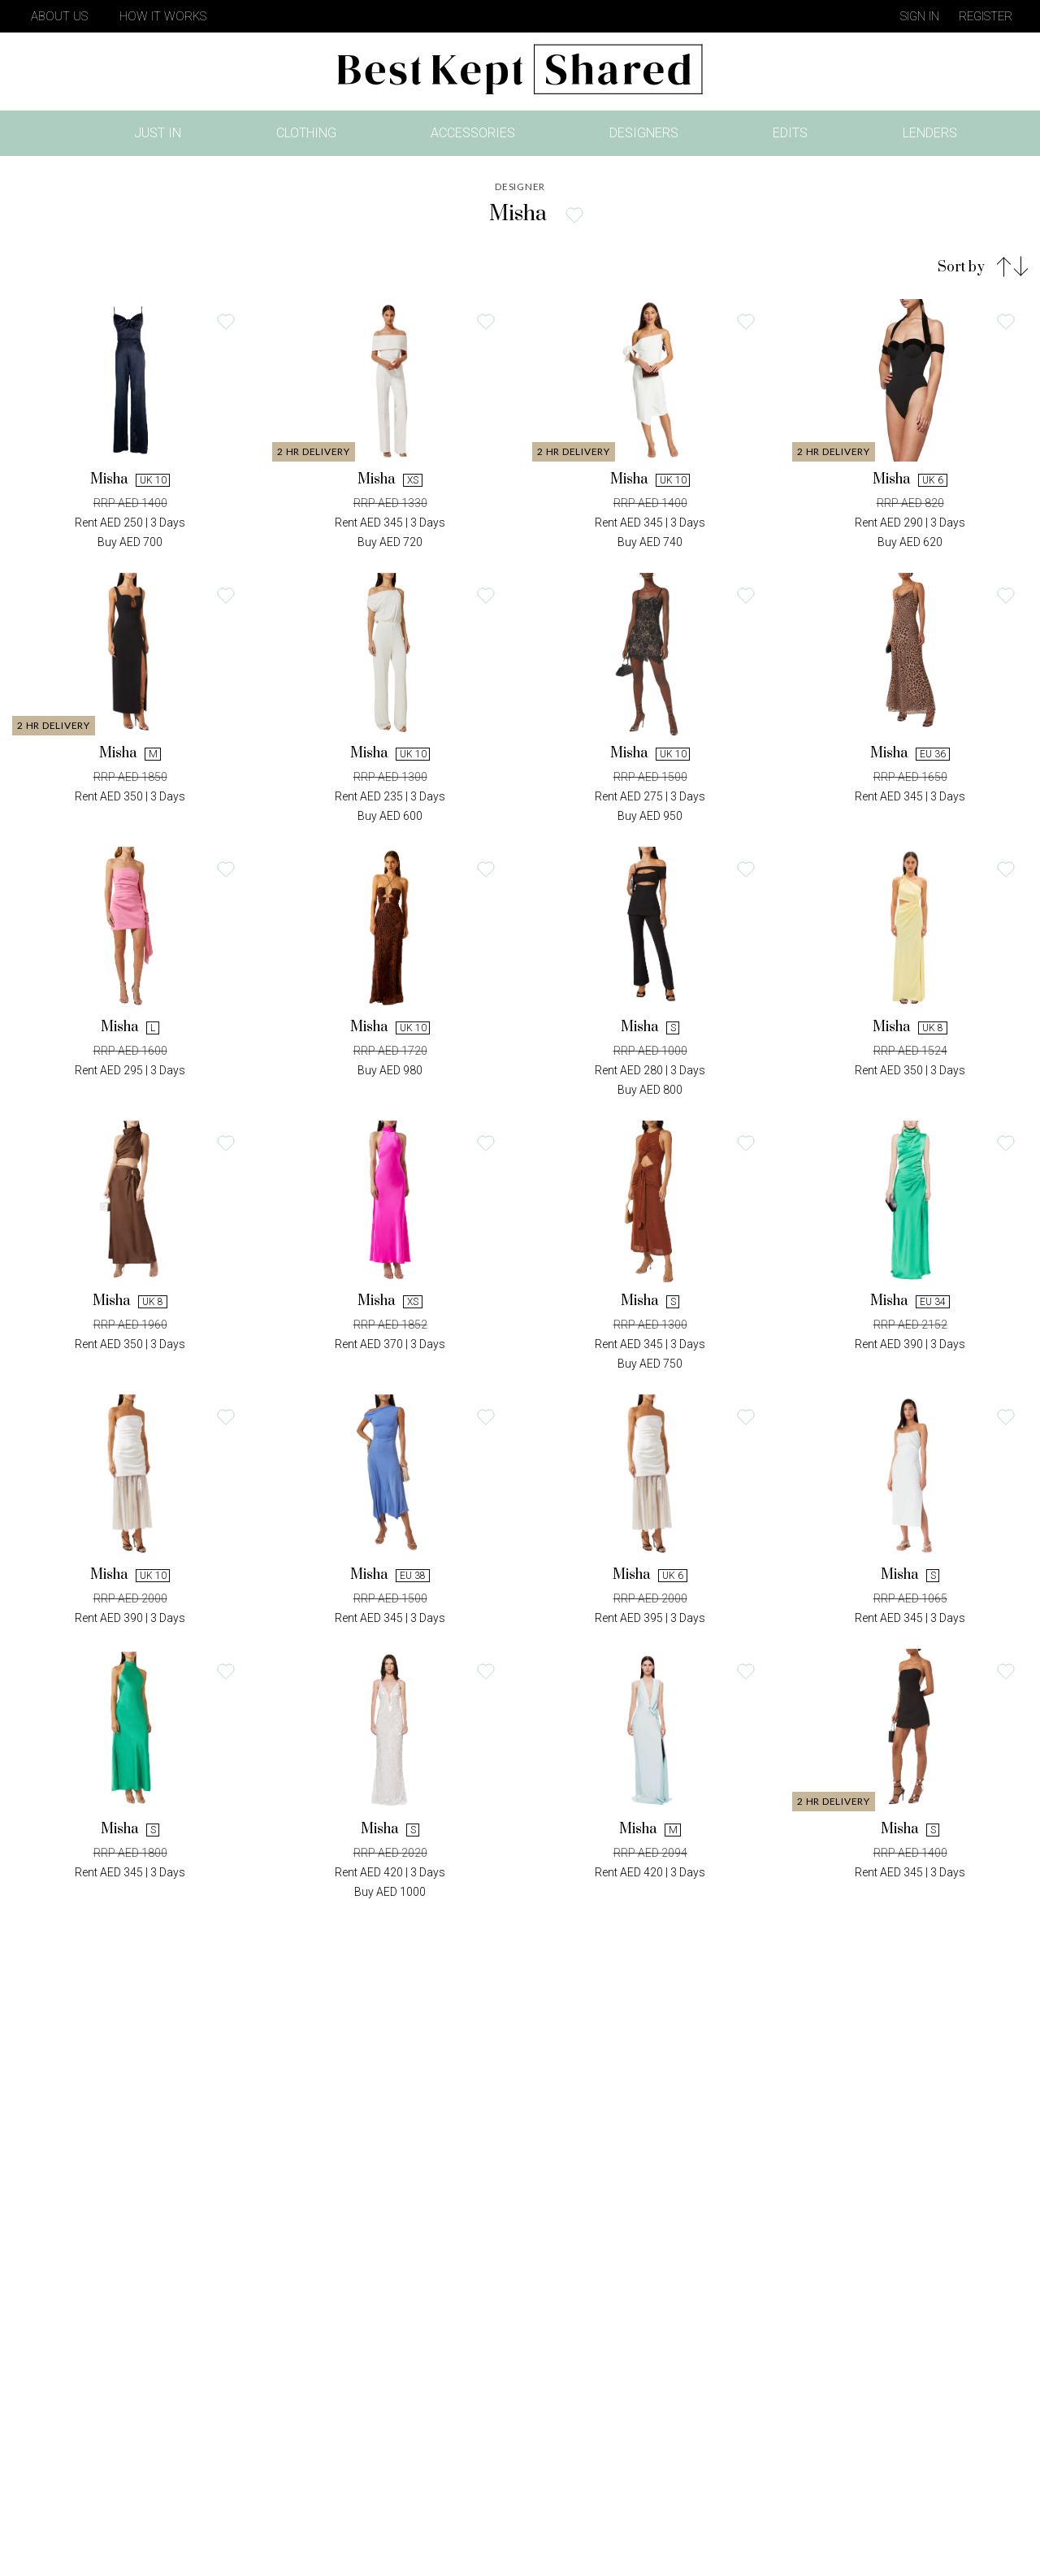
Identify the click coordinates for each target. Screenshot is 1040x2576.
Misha (130, 479)
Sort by (961, 267)
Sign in (919, 16)
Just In (162, 136)
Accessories (473, 133)
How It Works (162, 16)
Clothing (306, 133)
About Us (59, 16)
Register (985, 16)
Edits (790, 133)
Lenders (930, 133)
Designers (643, 133)
